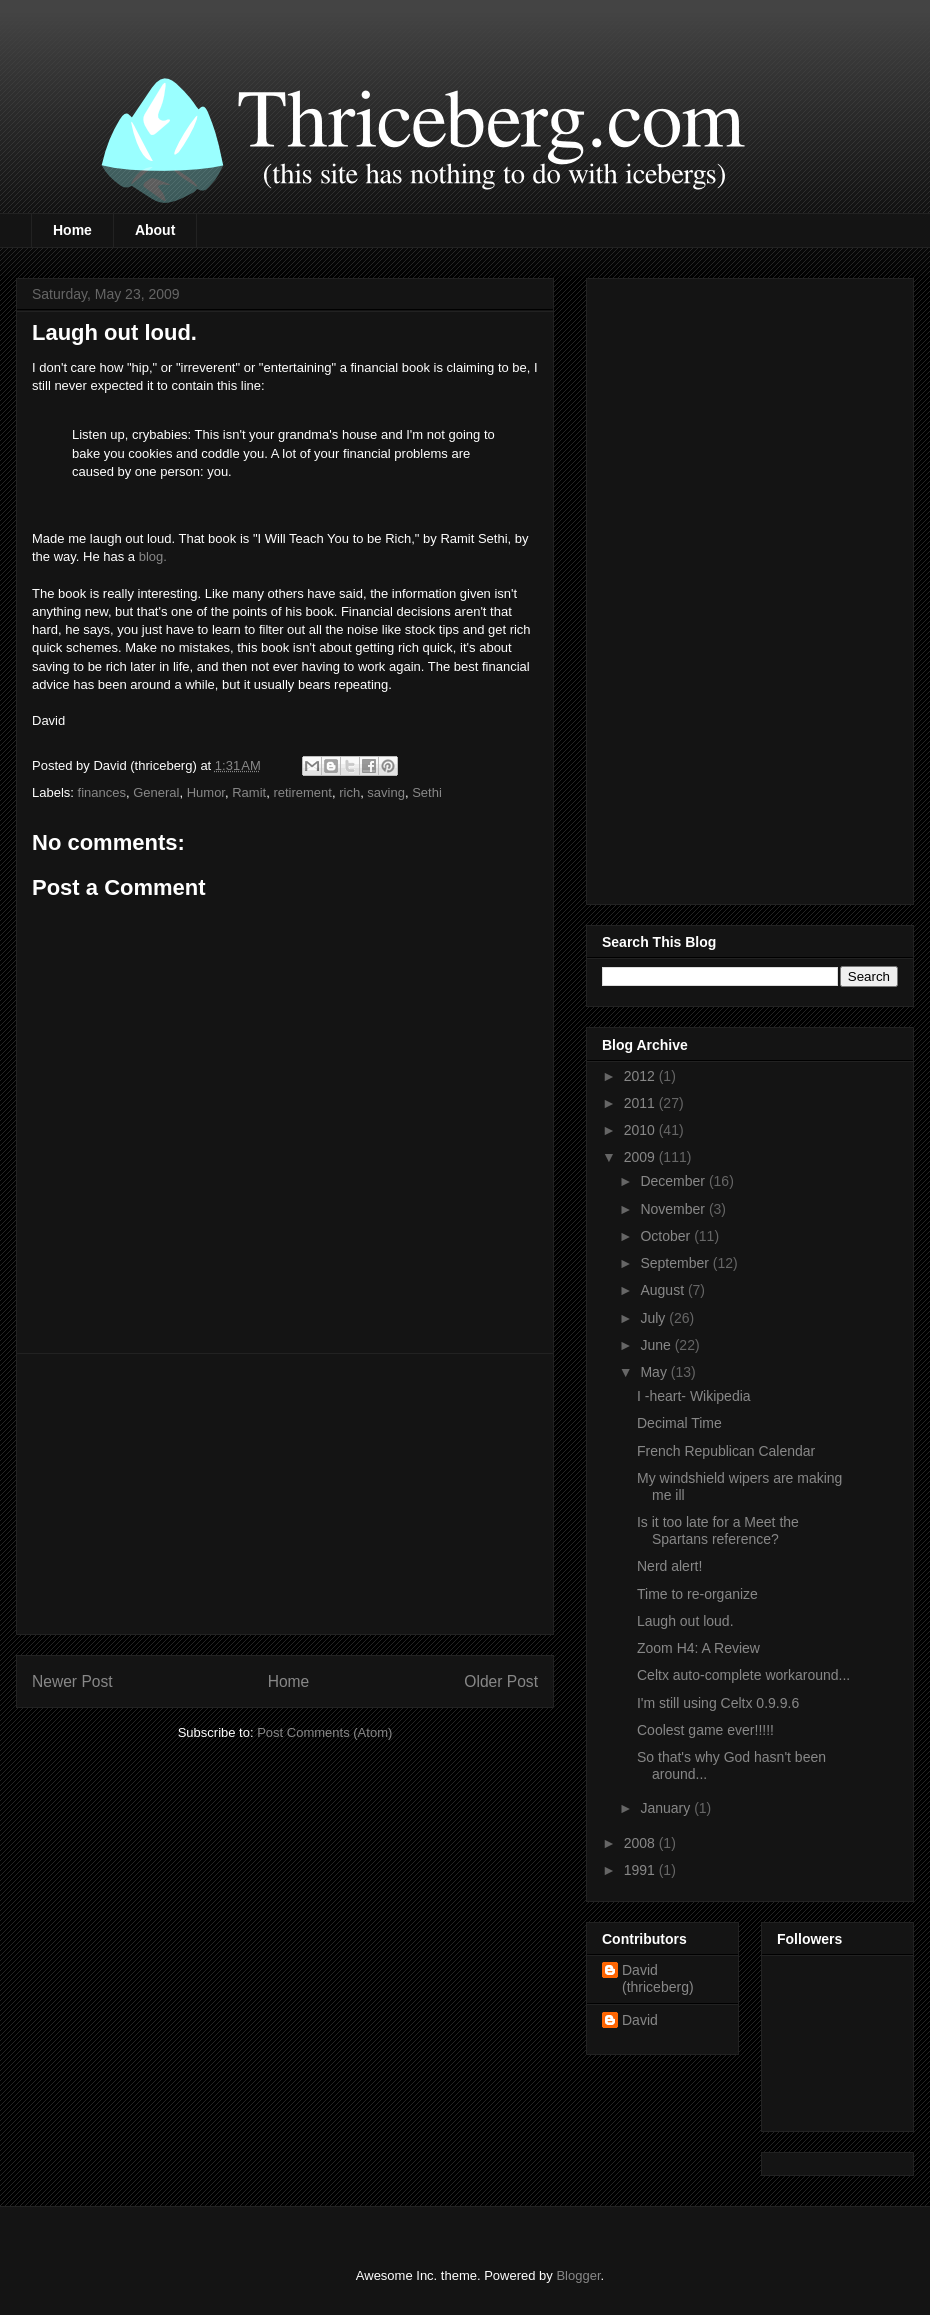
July (654, 1318)
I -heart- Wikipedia (694, 1396)
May (655, 1372)
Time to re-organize (697, 1594)
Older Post (501, 1681)
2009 (641, 1157)
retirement (302, 792)
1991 (641, 1870)
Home (72, 230)
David (640, 2020)
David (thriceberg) (658, 1978)
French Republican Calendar (726, 1451)
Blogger (578, 2275)
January (667, 1808)
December (674, 1181)
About (155, 230)
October (667, 1236)
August (663, 1290)
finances (102, 792)
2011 (641, 1103)
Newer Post (72, 1681)
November (674, 1209)
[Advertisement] (285, 1494)
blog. (153, 556)
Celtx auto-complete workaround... (743, 1675)
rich (349, 792)
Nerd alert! (669, 1566)
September (676, 1263)
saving (386, 792)
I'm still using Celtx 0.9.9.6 (718, 1703)
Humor (206, 792)
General (156, 792)
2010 (641, 1130)
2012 (641, 1076)
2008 (641, 1843)
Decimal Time (679, 1423)
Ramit (249, 792)
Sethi (427, 792)
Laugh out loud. (685, 1621)
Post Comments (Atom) (324, 1732)
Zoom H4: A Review (698, 1648)
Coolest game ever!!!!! (705, 1730)
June (657, 1345)
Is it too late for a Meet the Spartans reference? (718, 1530)
